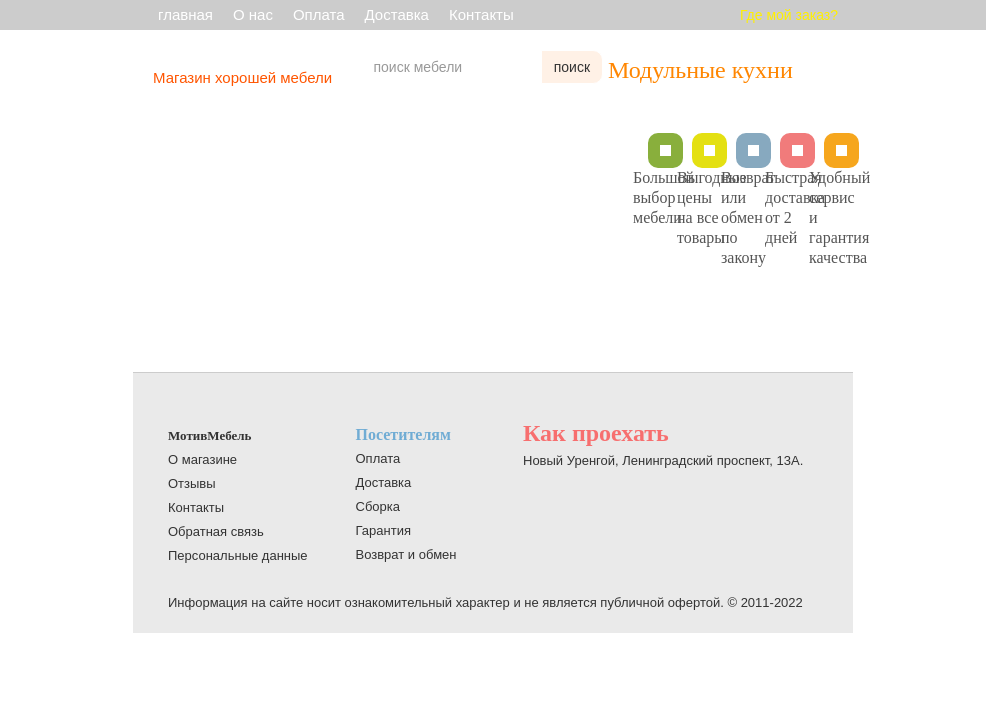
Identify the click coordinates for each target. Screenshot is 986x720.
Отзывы (192, 483)
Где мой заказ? (789, 15)
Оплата (319, 14)
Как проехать (596, 433)
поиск (572, 67)
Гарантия (383, 530)
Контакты (481, 14)
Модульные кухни (700, 70)
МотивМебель (209, 435)
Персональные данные (238, 555)
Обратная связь (216, 531)
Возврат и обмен (406, 554)
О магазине (202, 459)
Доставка (397, 14)
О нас (253, 14)
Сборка (378, 506)
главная (185, 14)
